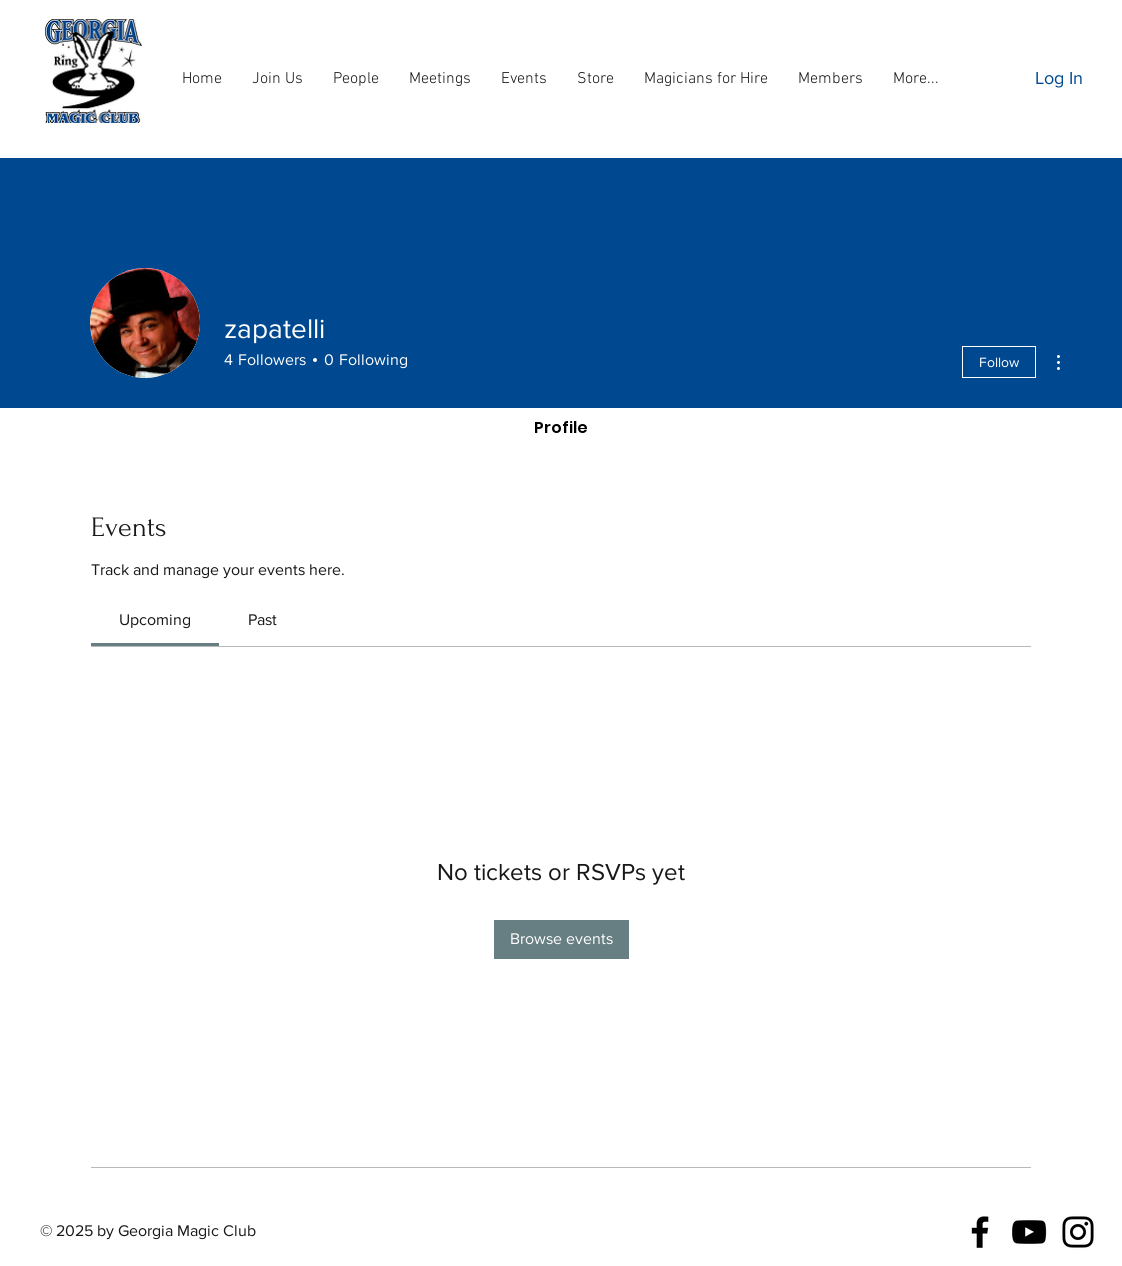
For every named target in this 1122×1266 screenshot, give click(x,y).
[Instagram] (1078, 1232)
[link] (155, 619)
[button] (356, 79)
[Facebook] (980, 1232)
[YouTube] (1029, 1232)
